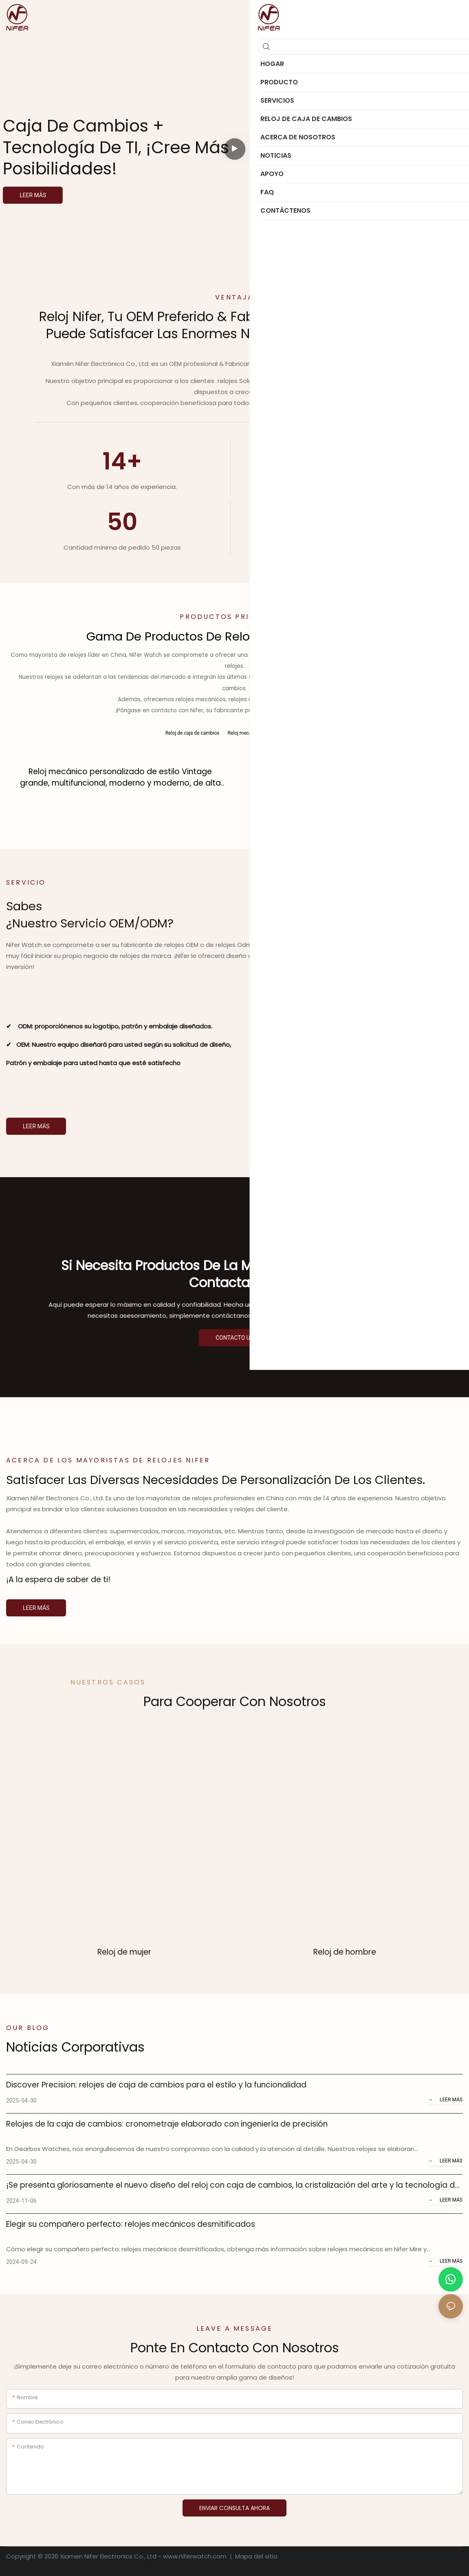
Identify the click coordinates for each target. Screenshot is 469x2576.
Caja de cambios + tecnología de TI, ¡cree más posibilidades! (116, 147)
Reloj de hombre (344, 1951)
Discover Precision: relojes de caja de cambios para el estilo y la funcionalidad (156, 2083)
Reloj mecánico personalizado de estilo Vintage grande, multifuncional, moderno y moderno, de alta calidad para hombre (120, 776)
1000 (346, 522)
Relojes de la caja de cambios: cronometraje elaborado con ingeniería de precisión (167, 2123)
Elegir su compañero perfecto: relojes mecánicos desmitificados (130, 2223)
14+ (122, 461)
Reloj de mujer (124, 1951)
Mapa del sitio (255, 2555)
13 (346, 461)
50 (122, 522)
